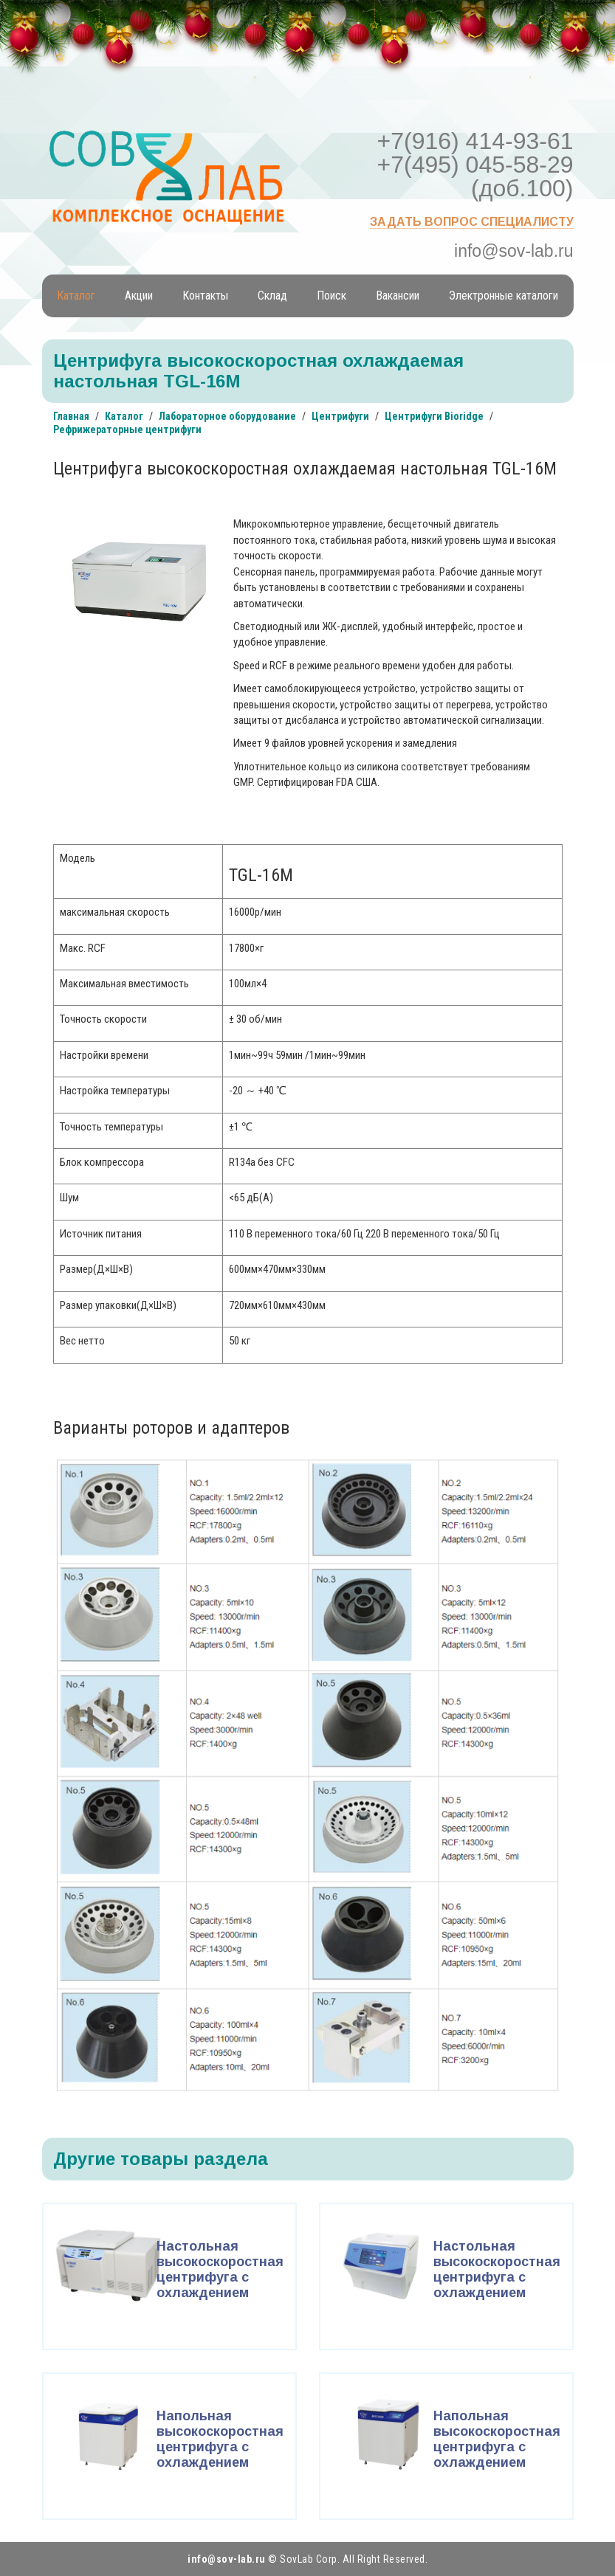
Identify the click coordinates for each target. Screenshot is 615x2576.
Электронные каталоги (503, 296)
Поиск (331, 296)
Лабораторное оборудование (227, 416)
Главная (71, 416)
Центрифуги (340, 416)
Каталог (76, 296)
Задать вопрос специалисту (472, 221)
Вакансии (397, 296)
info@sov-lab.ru (513, 250)
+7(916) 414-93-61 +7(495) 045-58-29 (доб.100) (475, 164)
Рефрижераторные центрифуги (127, 429)
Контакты (205, 296)
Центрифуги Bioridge (434, 416)
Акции (139, 296)
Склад (272, 296)
